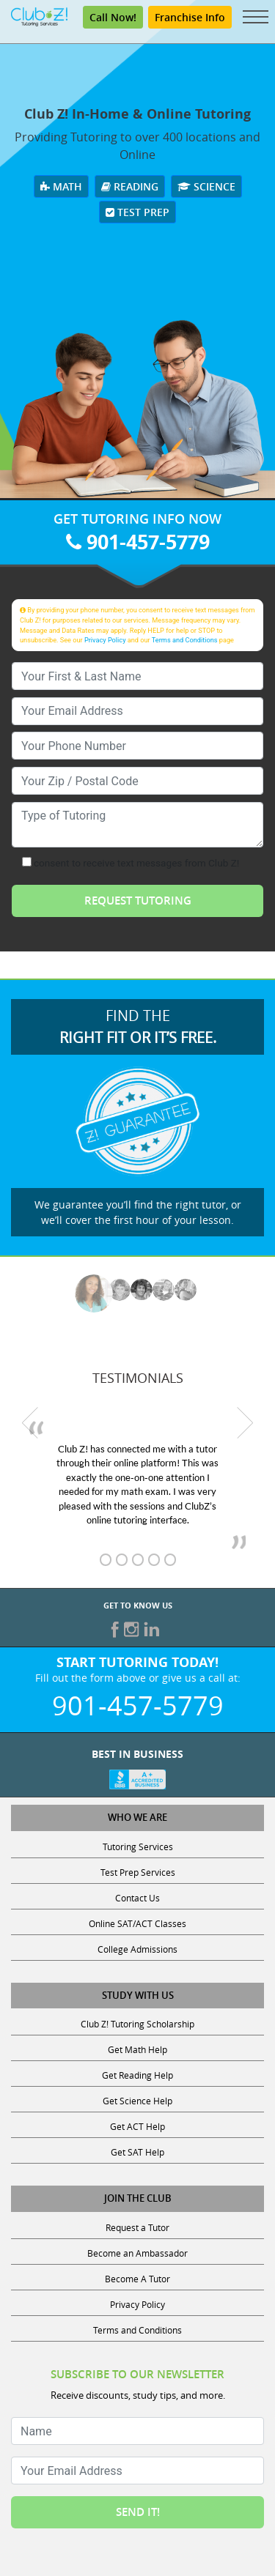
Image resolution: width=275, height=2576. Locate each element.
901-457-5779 (138, 541)
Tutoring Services (138, 1846)
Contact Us (137, 1898)
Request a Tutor (137, 2227)
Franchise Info (190, 17)
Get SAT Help (137, 2152)
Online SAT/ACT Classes (137, 1923)
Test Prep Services (137, 1872)
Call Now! (112, 17)
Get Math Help (137, 2049)
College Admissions (137, 1949)
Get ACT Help (137, 2126)
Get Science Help (137, 2101)
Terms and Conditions (185, 640)
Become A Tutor (137, 2278)
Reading (129, 186)
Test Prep (137, 212)
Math (61, 186)
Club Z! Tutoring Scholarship (137, 2024)
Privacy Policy (105, 640)
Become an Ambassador (137, 2253)
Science (206, 186)
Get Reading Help (137, 2075)
